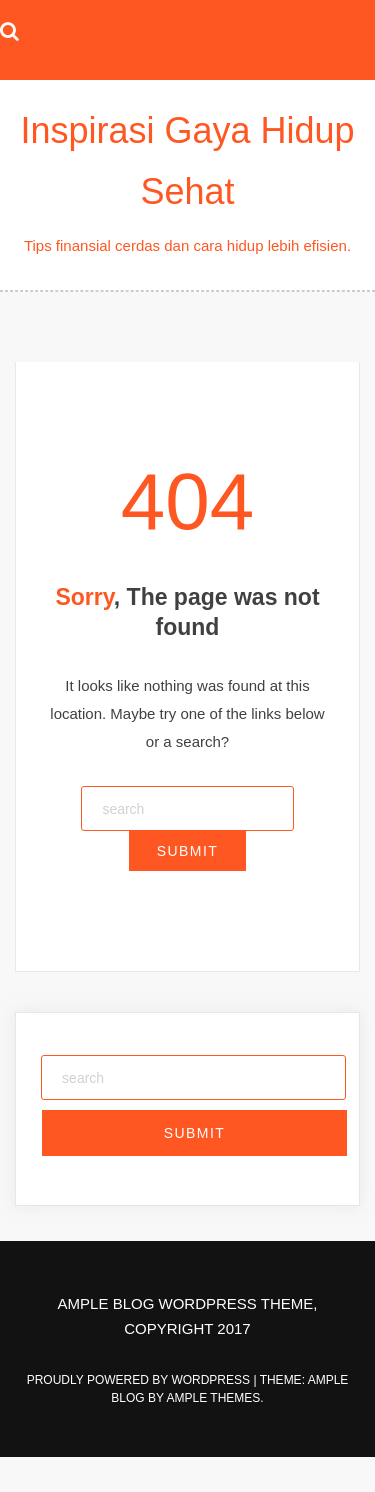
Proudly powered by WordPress (140, 1380)
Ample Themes (214, 1398)
